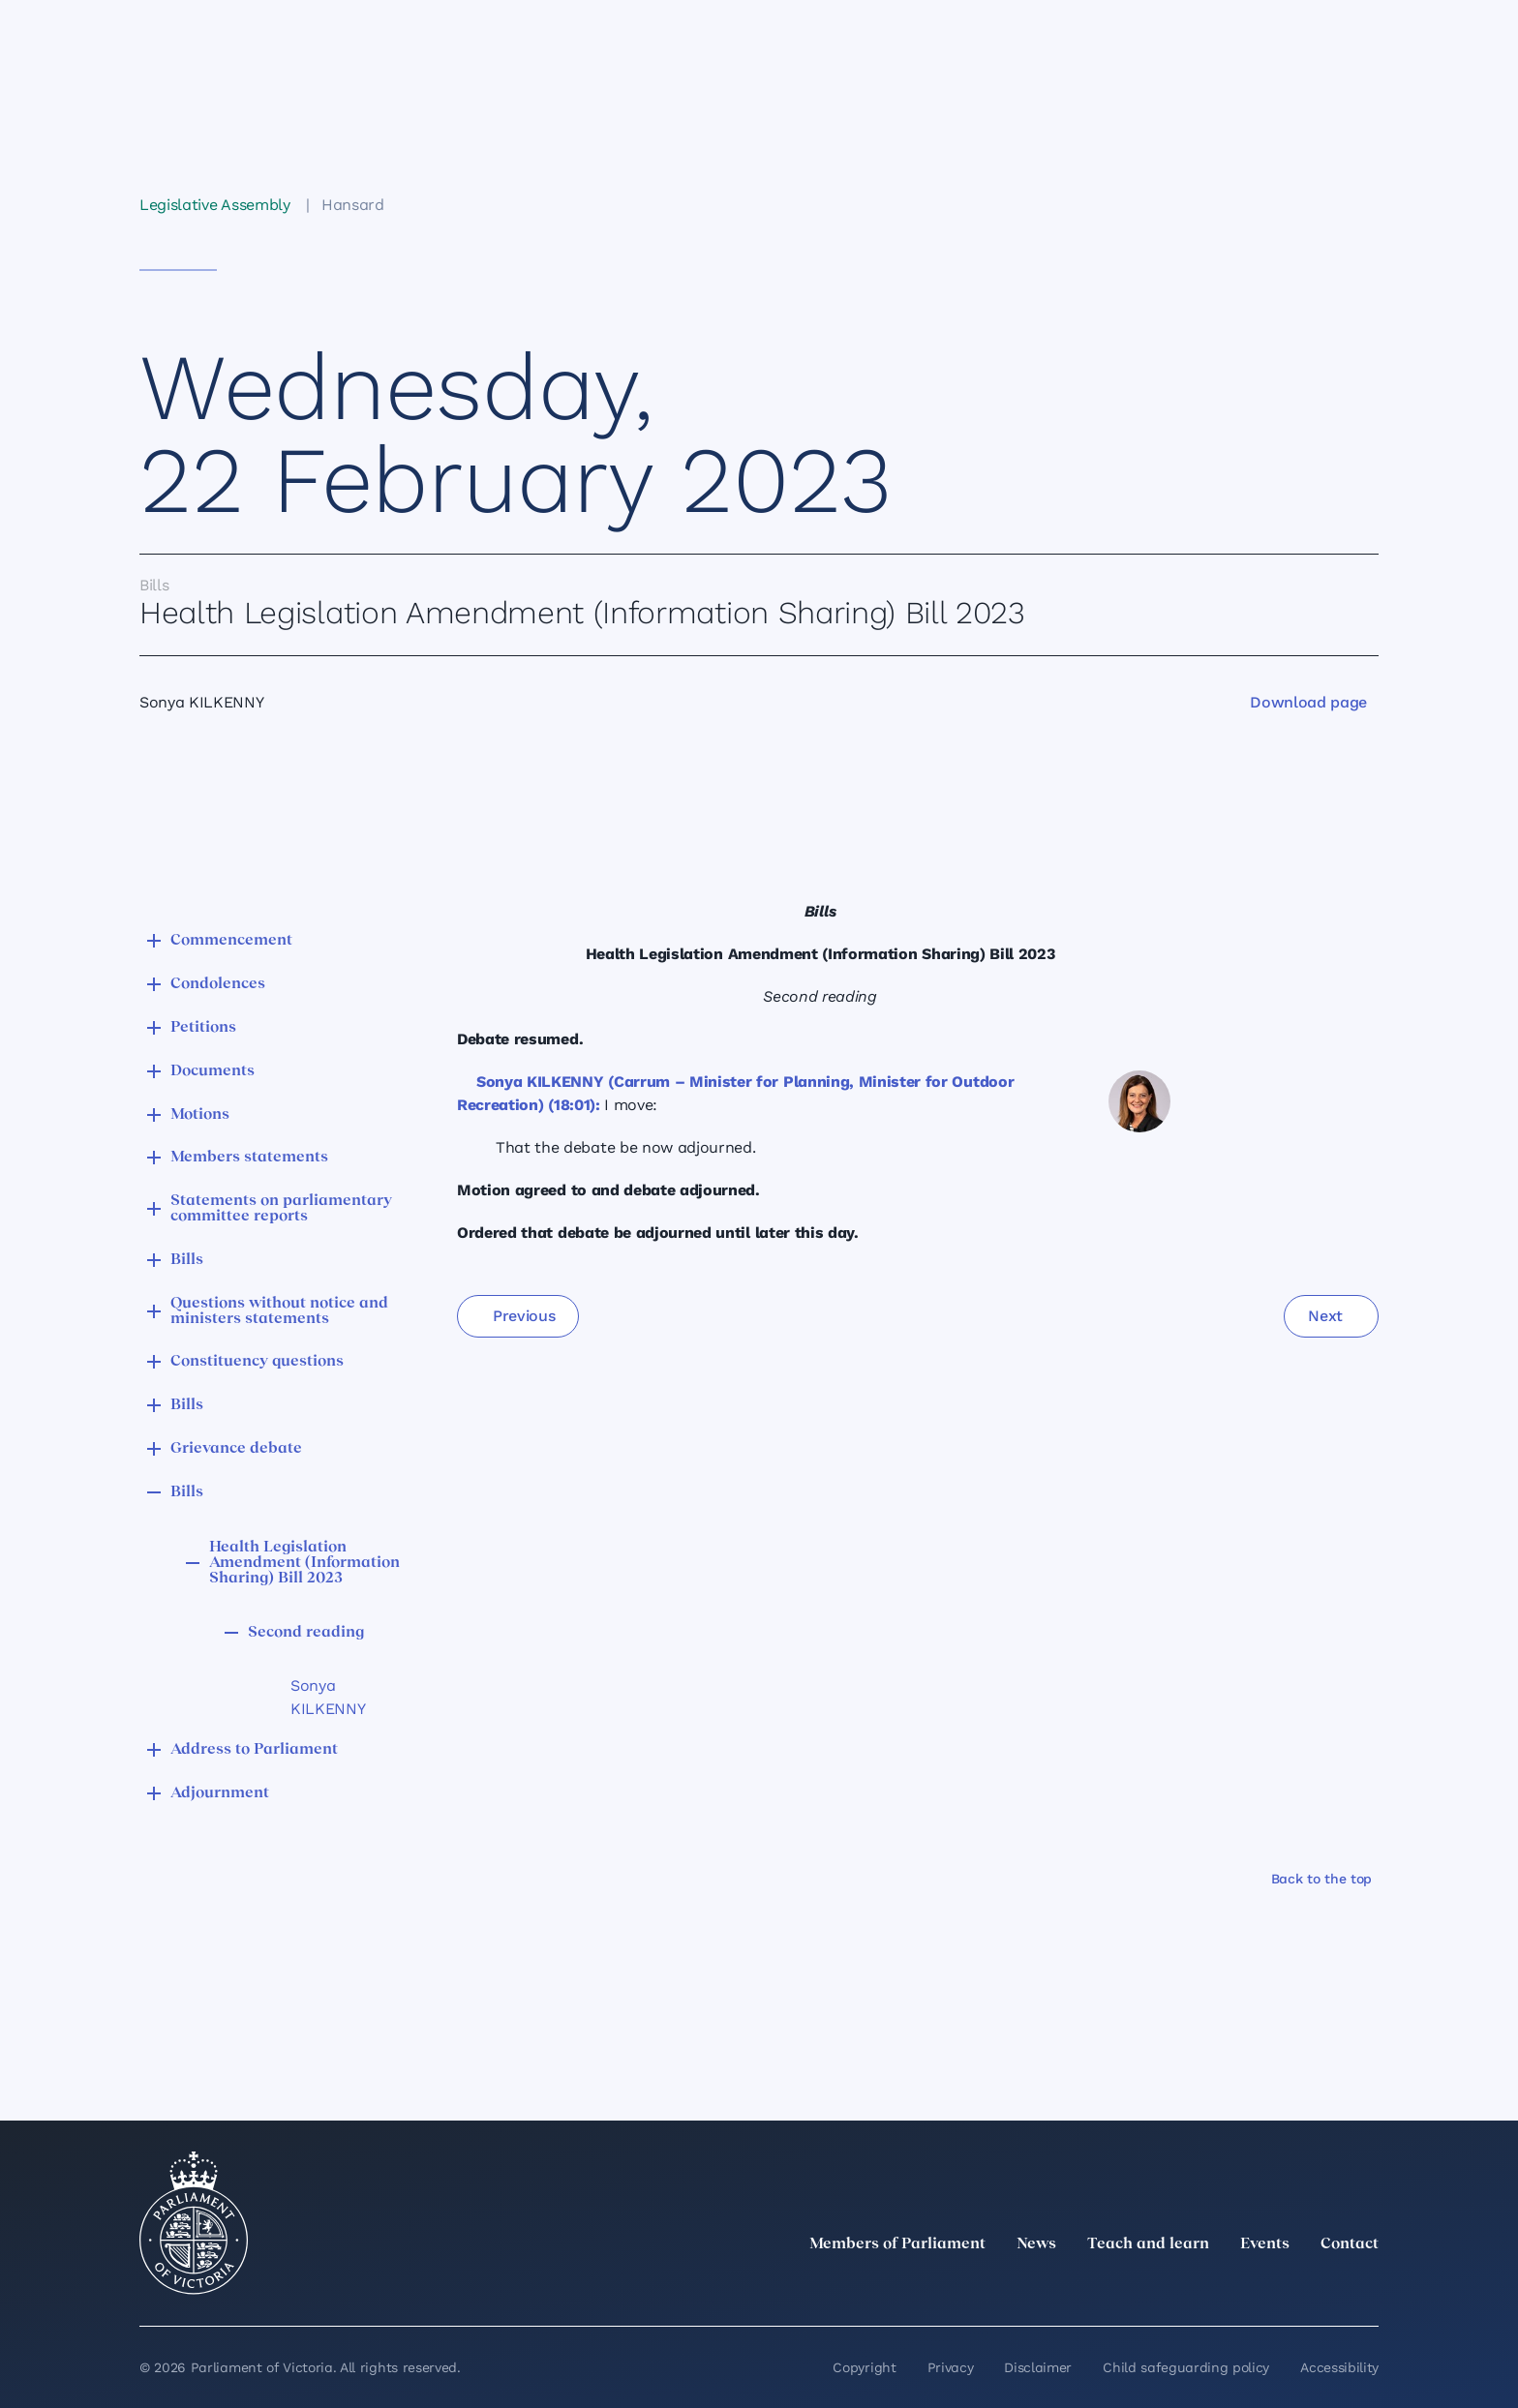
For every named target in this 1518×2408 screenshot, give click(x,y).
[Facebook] (1281, 2287)
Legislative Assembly (214, 205)
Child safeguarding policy (1186, 2367)
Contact (1350, 2244)
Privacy (950, 2367)
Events (1265, 2244)
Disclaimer (1038, 2367)
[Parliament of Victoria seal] (193, 2223)
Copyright (864, 2367)
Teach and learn (1148, 2244)
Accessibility (1339, 2367)
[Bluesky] (1367, 2287)
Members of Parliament (897, 2244)
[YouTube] (1324, 2287)
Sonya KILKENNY (327, 1697)
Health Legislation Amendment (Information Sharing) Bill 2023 (304, 1563)
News (1036, 2244)
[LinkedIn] (1196, 2287)
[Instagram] (1239, 2287)
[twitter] (1154, 2287)
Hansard (352, 205)
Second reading (306, 1633)
